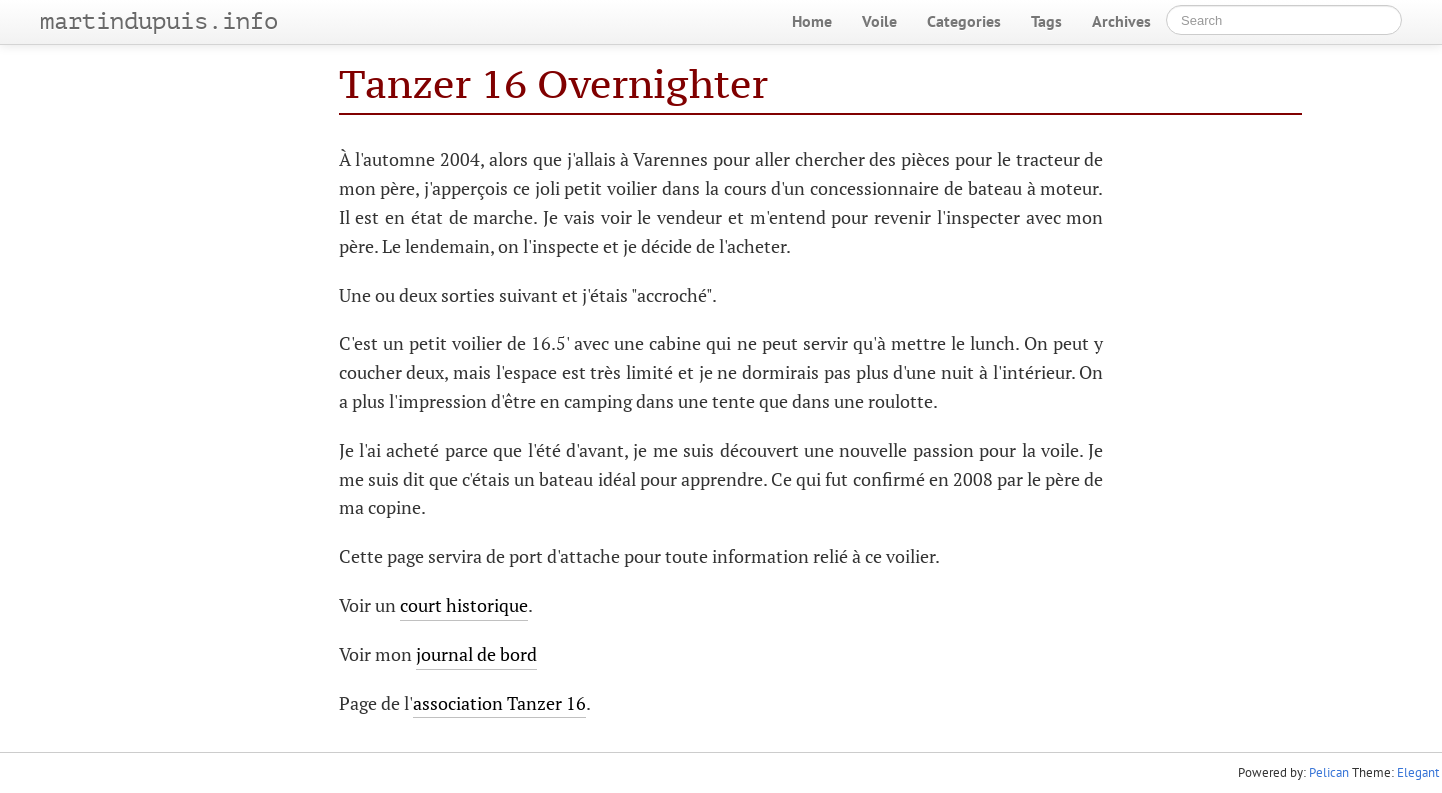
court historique (464, 605)
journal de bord (476, 654)
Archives (1121, 21)
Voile (879, 21)
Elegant (1418, 772)
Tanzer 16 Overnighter (553, 83)
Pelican (1329, 772)
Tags (1046, 21)
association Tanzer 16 (499, 703)
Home (812, 21)
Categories (964, 21)
